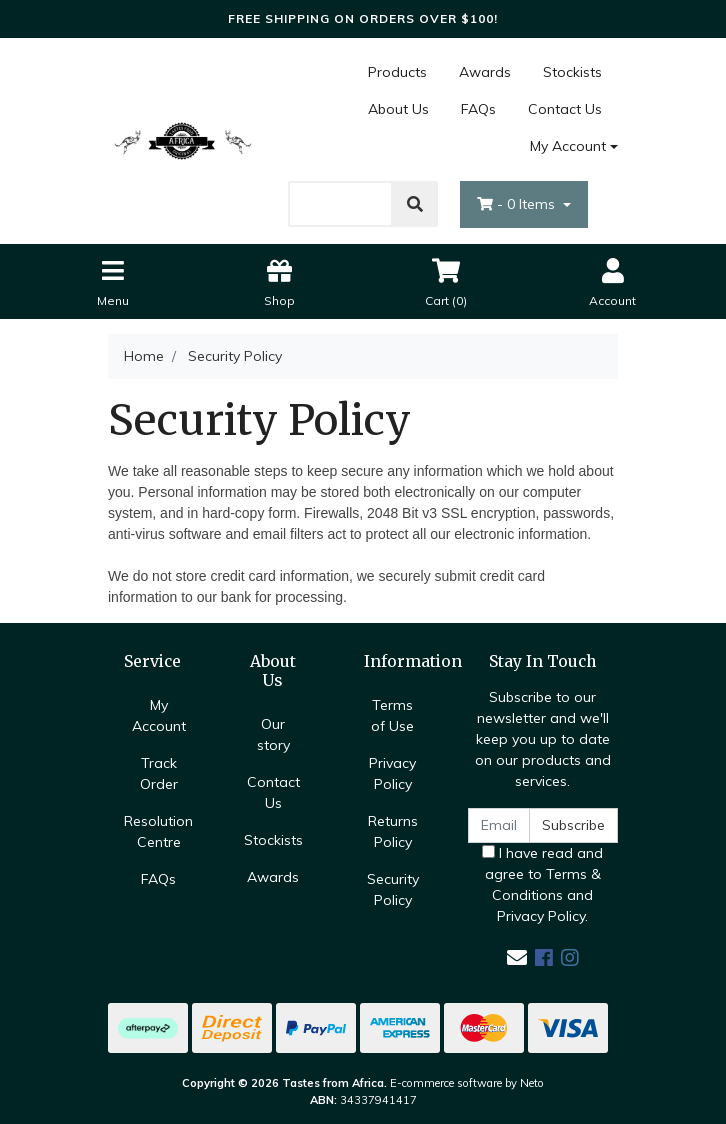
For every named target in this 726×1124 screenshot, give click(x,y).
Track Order (159, 773)
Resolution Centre (158, 831)
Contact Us (565, 109)
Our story (273, 734)
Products (397, 72)
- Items (518, 204)
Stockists (572, 72)
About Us (398, 109)
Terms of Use (392, 715)
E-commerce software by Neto (467, 1083)
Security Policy (393, 889)
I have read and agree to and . (542, 884)
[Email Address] (499, 825)
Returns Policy (393, 831)
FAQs (478, 109)
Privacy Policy (392, 773)
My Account (159, 715)
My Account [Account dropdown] (568, 146)
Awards (485, 72)
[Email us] (517, 957)
